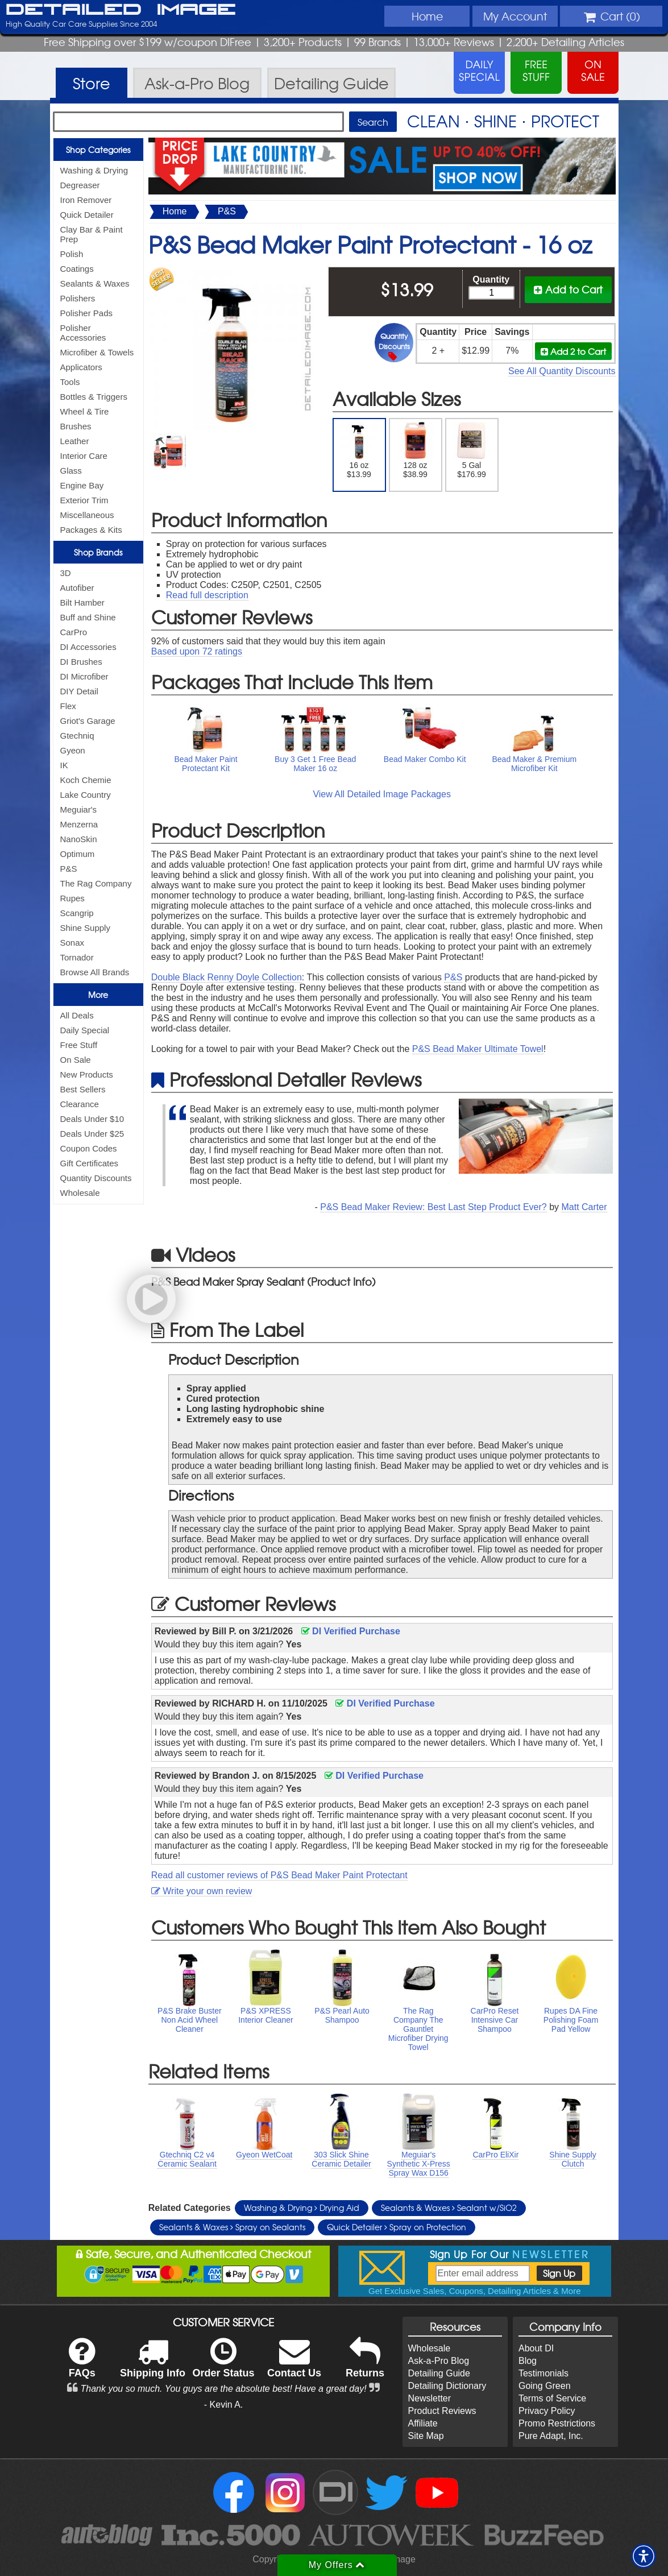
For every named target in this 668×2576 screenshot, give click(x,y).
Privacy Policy (546, 2411)
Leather (74, 441)
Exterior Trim (84, 500)
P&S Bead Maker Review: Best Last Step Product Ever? (433, 1207)
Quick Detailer (87, 215)
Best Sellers (83, 1089)
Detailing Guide (439, 2373)
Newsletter (429, 2398)
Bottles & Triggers (93, 396)
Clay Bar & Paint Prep (91, 234)
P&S (68, 868)
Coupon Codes (88, 1148)
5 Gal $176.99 (471, 450)
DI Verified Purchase (350, 1631)
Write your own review (201, 1891)
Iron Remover (86, 200)
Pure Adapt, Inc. (550, 2436)
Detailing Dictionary (447, 2386)
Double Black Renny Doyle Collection (226, 977)
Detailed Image (121, 10)
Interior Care (83, 456)
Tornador (77, 957)
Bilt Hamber (82, 602)
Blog (527, 2361)
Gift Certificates (89, 1163)
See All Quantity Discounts (562, 371)
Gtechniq (77, 735)
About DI (536, 2348)
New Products (86, 1074)
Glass (71, 470)
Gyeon (72, 750)
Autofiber (77, 588)
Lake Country (85, 795)
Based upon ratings (196, 651)
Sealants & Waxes (95, 283)
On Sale (75, 1060)
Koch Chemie (85, 780)
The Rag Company (96, 883)
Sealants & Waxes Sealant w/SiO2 (449, 2207)
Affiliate (423, 2423)
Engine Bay (82, 485)
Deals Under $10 (92, 1119)
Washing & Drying (94, 170)
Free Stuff (79, 1045)
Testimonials (543, 2373)
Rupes (72, 898)
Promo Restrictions (556, 2423)
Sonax (72, 942)
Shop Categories (98, 149)
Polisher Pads (86, 313)
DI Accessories (88, 647)
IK (64, 765)
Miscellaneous (87, 515)
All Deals (77, 1015)
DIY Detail (79, 691)
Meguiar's (78, 809)
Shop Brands (98, 552)
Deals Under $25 (92, 1133)
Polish (72, 254)
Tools (70, 382)
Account (515, 16)
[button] (643, 2556)
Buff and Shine (88, 617)
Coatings (77, 269)
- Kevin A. (223, 2404)
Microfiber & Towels (97, 352)
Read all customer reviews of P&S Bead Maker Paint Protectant (279, 1875)
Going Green (544, 2386)
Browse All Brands (95, 972)
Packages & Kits (91, 530)
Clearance (79, 1104)
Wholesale (80, 1193)
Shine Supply (85, 928)
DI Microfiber (84, 676)
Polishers (78, 298)
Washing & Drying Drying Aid (301, 2207)
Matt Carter (584, 1207)
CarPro (74, 632)
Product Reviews (442, 2411)
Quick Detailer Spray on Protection (396, 2227)
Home (427, 16)
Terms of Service (552, 2398)
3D (65, 573)
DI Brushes (81, 661)
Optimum (77, 854)
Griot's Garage (87, 721)
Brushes (76, 426)
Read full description (207, 595)
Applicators (81, 367)
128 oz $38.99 (415, 450)
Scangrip (77, 913)
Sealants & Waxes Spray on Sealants (232, 2227)
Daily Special (85, 1030)
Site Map (426, 2436)
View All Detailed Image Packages (382, 794)
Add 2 (573, 351)
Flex (68, 706)
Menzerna (79, 824)
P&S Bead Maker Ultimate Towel (477, 1049)
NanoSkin (78, 839)
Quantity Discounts (96, 1178)
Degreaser (80, 185)
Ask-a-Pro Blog (439, 2361)
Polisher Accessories (83, 332)
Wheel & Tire (84, 411)
